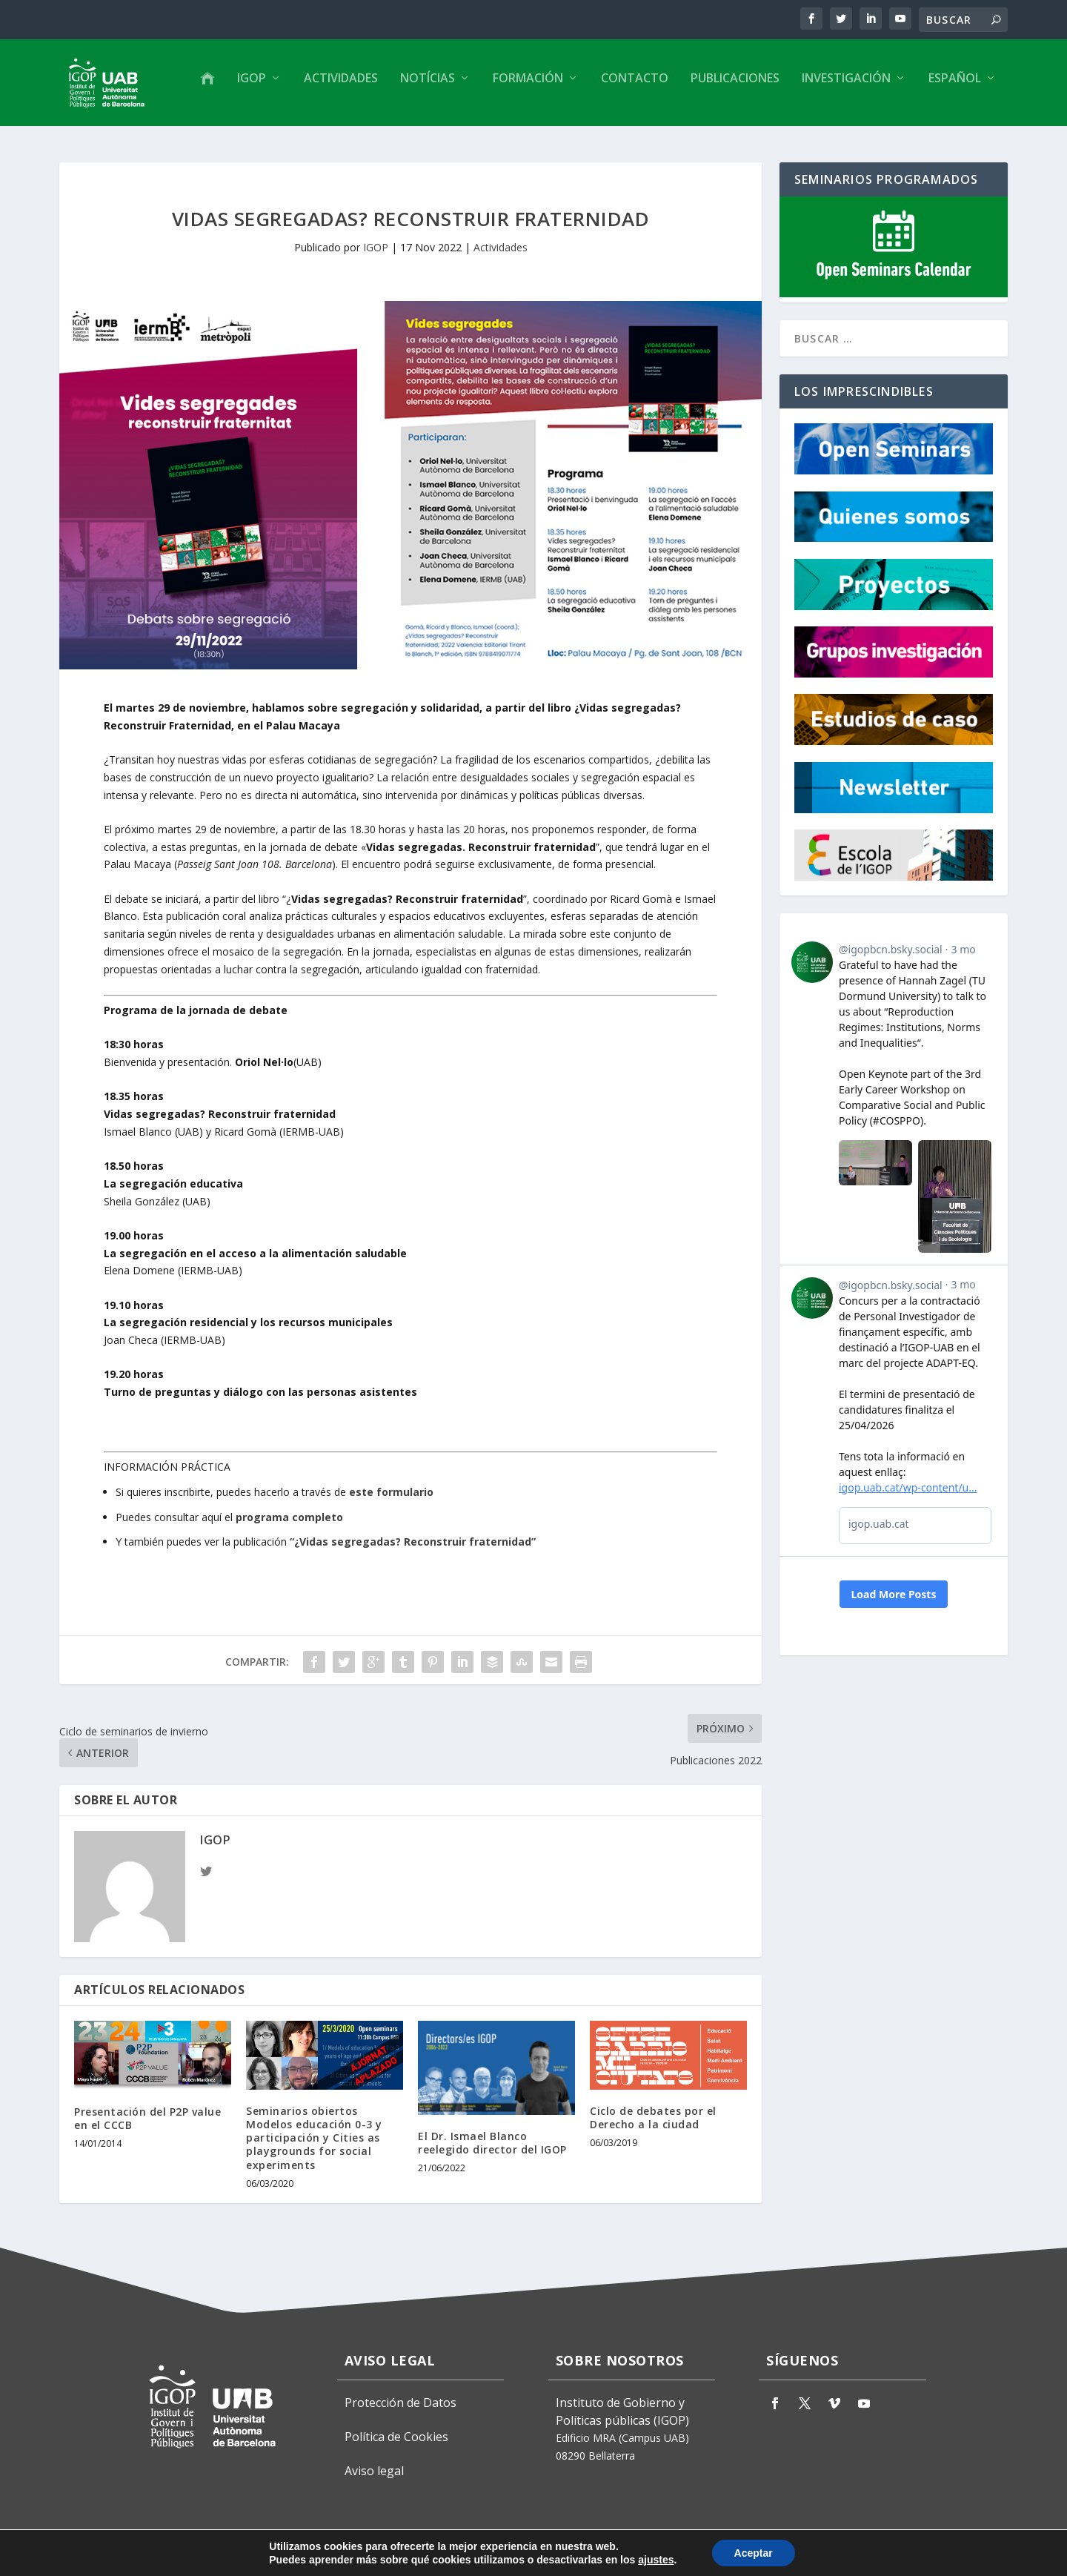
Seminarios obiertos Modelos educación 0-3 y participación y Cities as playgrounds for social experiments (314, 2136)
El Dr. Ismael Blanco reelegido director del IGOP (492, 2141)
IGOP (251, 84)
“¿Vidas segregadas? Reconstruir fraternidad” (413, 1541)
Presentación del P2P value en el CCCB (147, 2116)
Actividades (341, 84)
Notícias (427, 84)
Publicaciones (735, 84)
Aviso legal (374, 2470)
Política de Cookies (396, 2435)
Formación (528, 84)
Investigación (846, 84)
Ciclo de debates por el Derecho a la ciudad (653, 2116)
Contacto (634, 84)
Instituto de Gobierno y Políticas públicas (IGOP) (622, 2410)
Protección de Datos (400, 2401)
